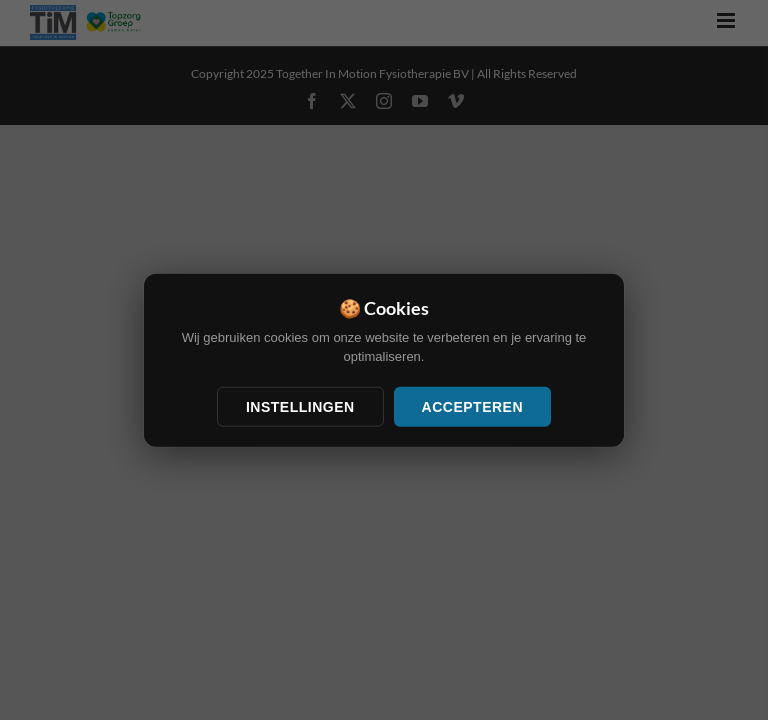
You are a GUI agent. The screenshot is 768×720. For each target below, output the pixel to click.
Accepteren (472, 406)
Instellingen (300, 406)
